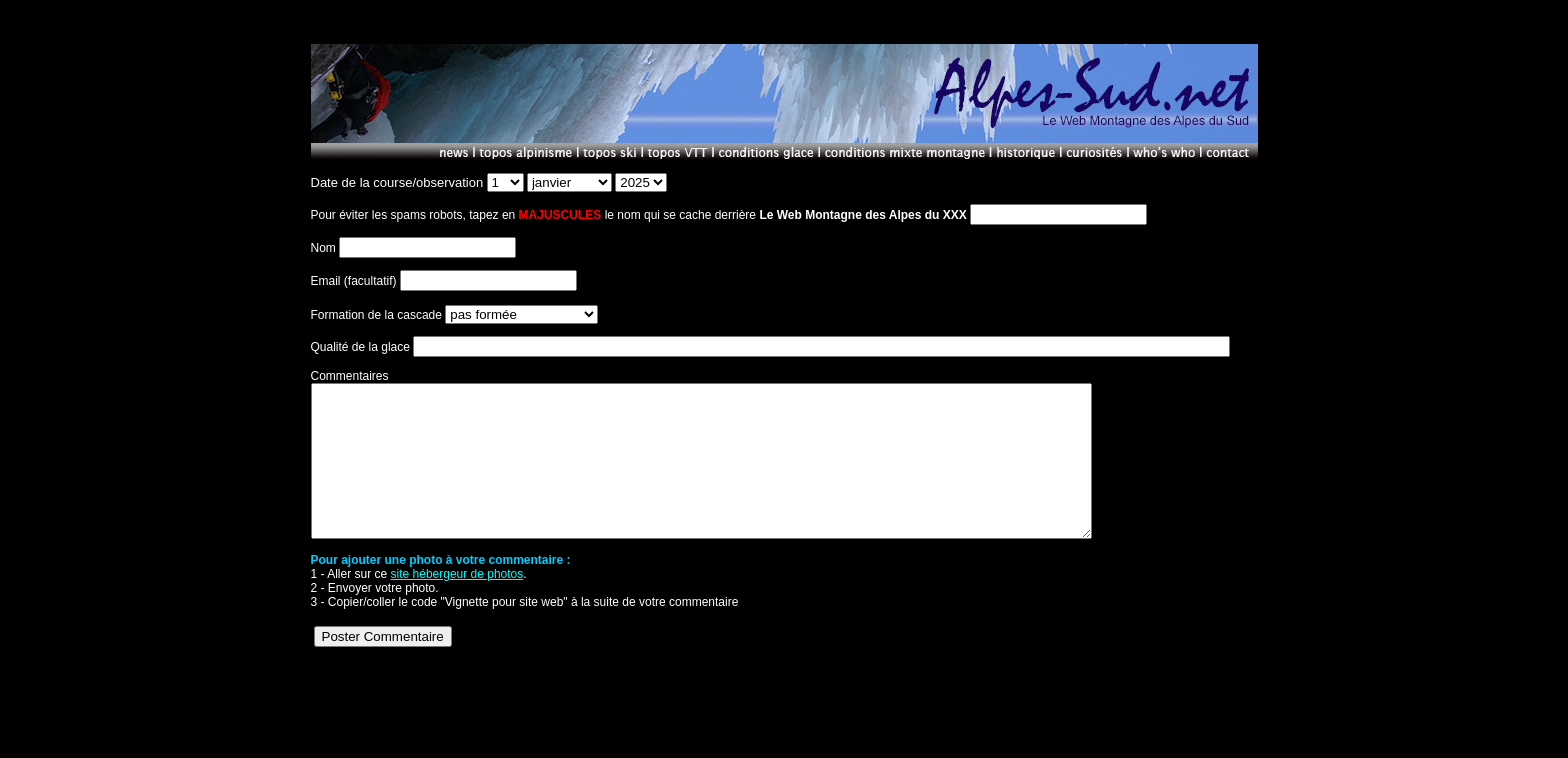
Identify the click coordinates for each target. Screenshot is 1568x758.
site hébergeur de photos (457, 604)
